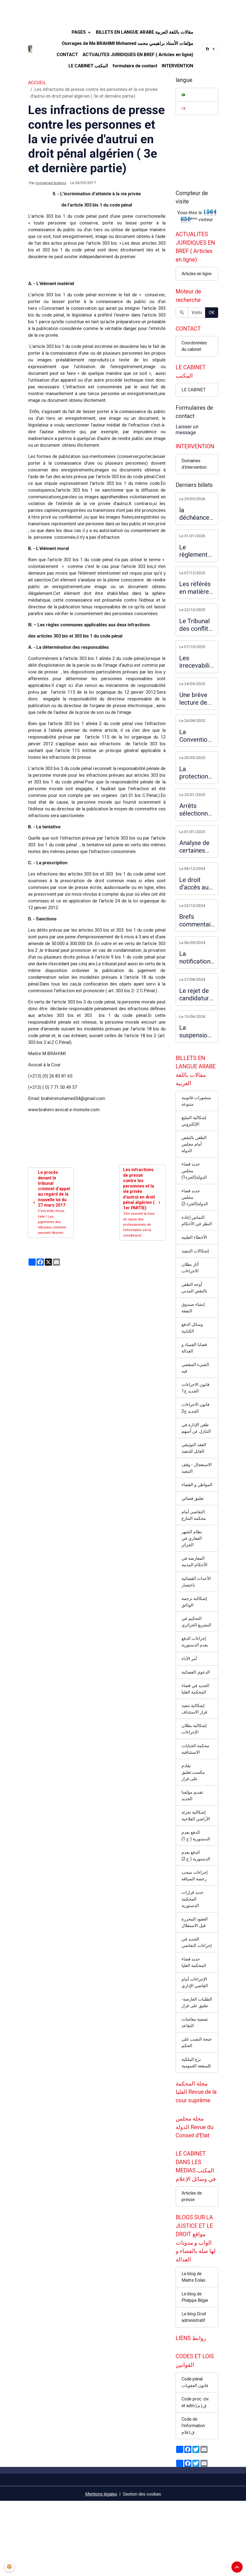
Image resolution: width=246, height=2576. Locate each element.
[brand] (30, 49)
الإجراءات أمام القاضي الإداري (196, 2037)
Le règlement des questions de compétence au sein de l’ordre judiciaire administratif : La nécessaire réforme (196, 560)
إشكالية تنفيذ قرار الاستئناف (195, 1751)
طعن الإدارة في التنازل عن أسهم (197, 1451)
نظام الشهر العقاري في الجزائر (192, 1570)
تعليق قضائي (194, 1529)
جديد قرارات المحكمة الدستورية (194, 1945)
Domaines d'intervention (195, 473)
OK (212, 320)
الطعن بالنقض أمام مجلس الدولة (195, 1155)
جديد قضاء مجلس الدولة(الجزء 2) (196, 1209)
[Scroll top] (237, 2567)
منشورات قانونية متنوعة (195, 1111)
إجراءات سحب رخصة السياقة (195, 1921)
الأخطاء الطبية (195, 1257)
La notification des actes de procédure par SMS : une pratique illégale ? (196, 967)
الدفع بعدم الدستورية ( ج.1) (197, 1880)
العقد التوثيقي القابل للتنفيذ (194, 1472)
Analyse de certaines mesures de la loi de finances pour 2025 (195, 856)
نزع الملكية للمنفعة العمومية (192, 2128)
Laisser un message (187, 438)
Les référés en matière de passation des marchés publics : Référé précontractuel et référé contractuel (196, 597)
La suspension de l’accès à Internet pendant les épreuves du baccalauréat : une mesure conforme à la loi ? (196, 1041)
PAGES (79, 32)
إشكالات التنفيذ (196, 1271)
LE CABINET (194, 398)
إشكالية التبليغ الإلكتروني (195, 1131)
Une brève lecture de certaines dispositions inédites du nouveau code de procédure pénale (196, 708)
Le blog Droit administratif (194, 2389)
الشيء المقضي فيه (196, 1390)
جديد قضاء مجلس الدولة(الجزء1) (195, 1182)
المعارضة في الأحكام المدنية (195, 1594)
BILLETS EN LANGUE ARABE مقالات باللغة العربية (144, 32)
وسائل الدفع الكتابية (193, 1349)
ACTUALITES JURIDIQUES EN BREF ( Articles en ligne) (137, 54)
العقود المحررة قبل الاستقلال (195, 1969)
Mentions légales (100, 2568)
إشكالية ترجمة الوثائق (195, 1635)
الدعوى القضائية (197, 1713)
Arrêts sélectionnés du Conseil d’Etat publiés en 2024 (196, 819)
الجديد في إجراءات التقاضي (191, 1992)
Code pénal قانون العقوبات (196, 2455)
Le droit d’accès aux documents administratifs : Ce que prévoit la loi (196, 893)
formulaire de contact (135, 65)
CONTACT (67, 54)
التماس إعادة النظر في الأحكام (194, 1236)
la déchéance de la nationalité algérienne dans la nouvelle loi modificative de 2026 (196, 523)
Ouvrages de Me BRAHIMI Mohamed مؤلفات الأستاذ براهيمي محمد (127, 43)
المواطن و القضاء (191, 1513)
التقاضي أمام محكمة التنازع (194, 1547)
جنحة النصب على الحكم (193, 2105)
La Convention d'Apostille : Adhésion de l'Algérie (196, 745)
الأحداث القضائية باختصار (197, 1615)
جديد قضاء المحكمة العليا (195, 2016)
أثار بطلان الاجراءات (191, 1288)
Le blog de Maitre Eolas (194, 2348)
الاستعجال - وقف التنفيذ (192, 1492)
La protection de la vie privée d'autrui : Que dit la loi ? (196, 782)
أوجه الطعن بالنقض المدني (195, 1308)
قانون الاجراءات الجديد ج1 (196, 1410)
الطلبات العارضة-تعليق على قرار (195, 2060)
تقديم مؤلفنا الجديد (193, 1839)
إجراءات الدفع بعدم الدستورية (196, 1683)
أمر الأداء (190, 1700)
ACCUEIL (37, 82)
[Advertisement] (82, 10)
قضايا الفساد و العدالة (195, 1370)
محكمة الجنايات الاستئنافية (196, 1792)
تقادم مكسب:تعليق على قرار (194, 1815)
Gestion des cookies (143, 2568)
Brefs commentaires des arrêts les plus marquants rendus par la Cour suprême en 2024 (196, 930)
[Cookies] (9, 2567)
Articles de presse (192, 2267)
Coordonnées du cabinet (195, 354)
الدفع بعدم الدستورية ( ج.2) (197, 1901)
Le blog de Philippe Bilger (196, 2369)
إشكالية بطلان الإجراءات (195, 1771)
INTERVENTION (177, 65)
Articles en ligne (192, 278)
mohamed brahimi (50, 183)
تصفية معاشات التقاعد (195, 2084)
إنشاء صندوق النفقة (194, 1329)
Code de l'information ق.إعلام (194, 2499)
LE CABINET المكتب (88, 65)
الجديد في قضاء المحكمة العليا (196, 1731)
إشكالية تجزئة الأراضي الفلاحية (197, 1860)
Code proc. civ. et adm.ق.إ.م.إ (196, 2476)
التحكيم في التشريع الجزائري (192, 1659)
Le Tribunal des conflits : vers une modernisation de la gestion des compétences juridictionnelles (197, 634)
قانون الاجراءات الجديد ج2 (196, 1431)
